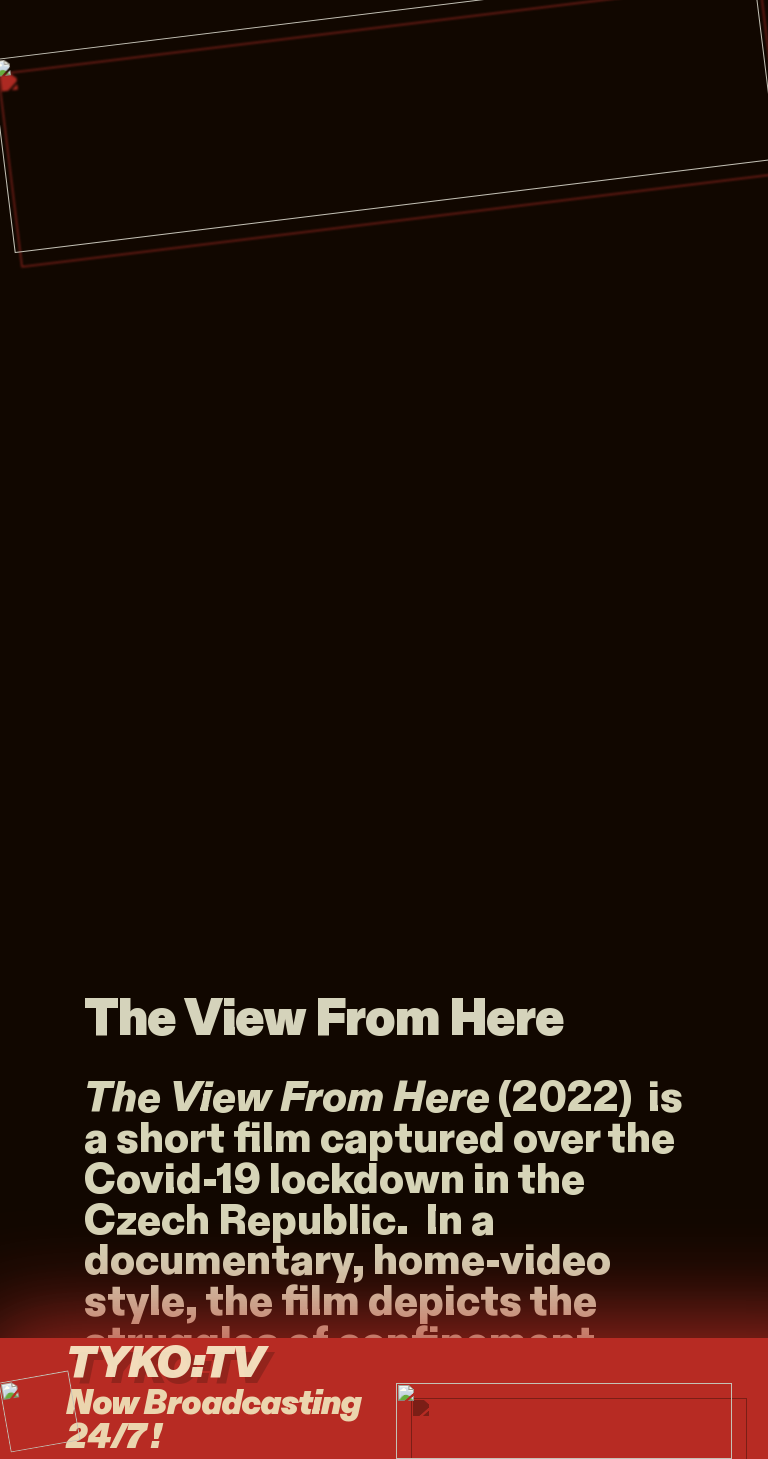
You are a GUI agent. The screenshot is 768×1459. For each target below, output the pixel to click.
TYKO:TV (191, 1364)
